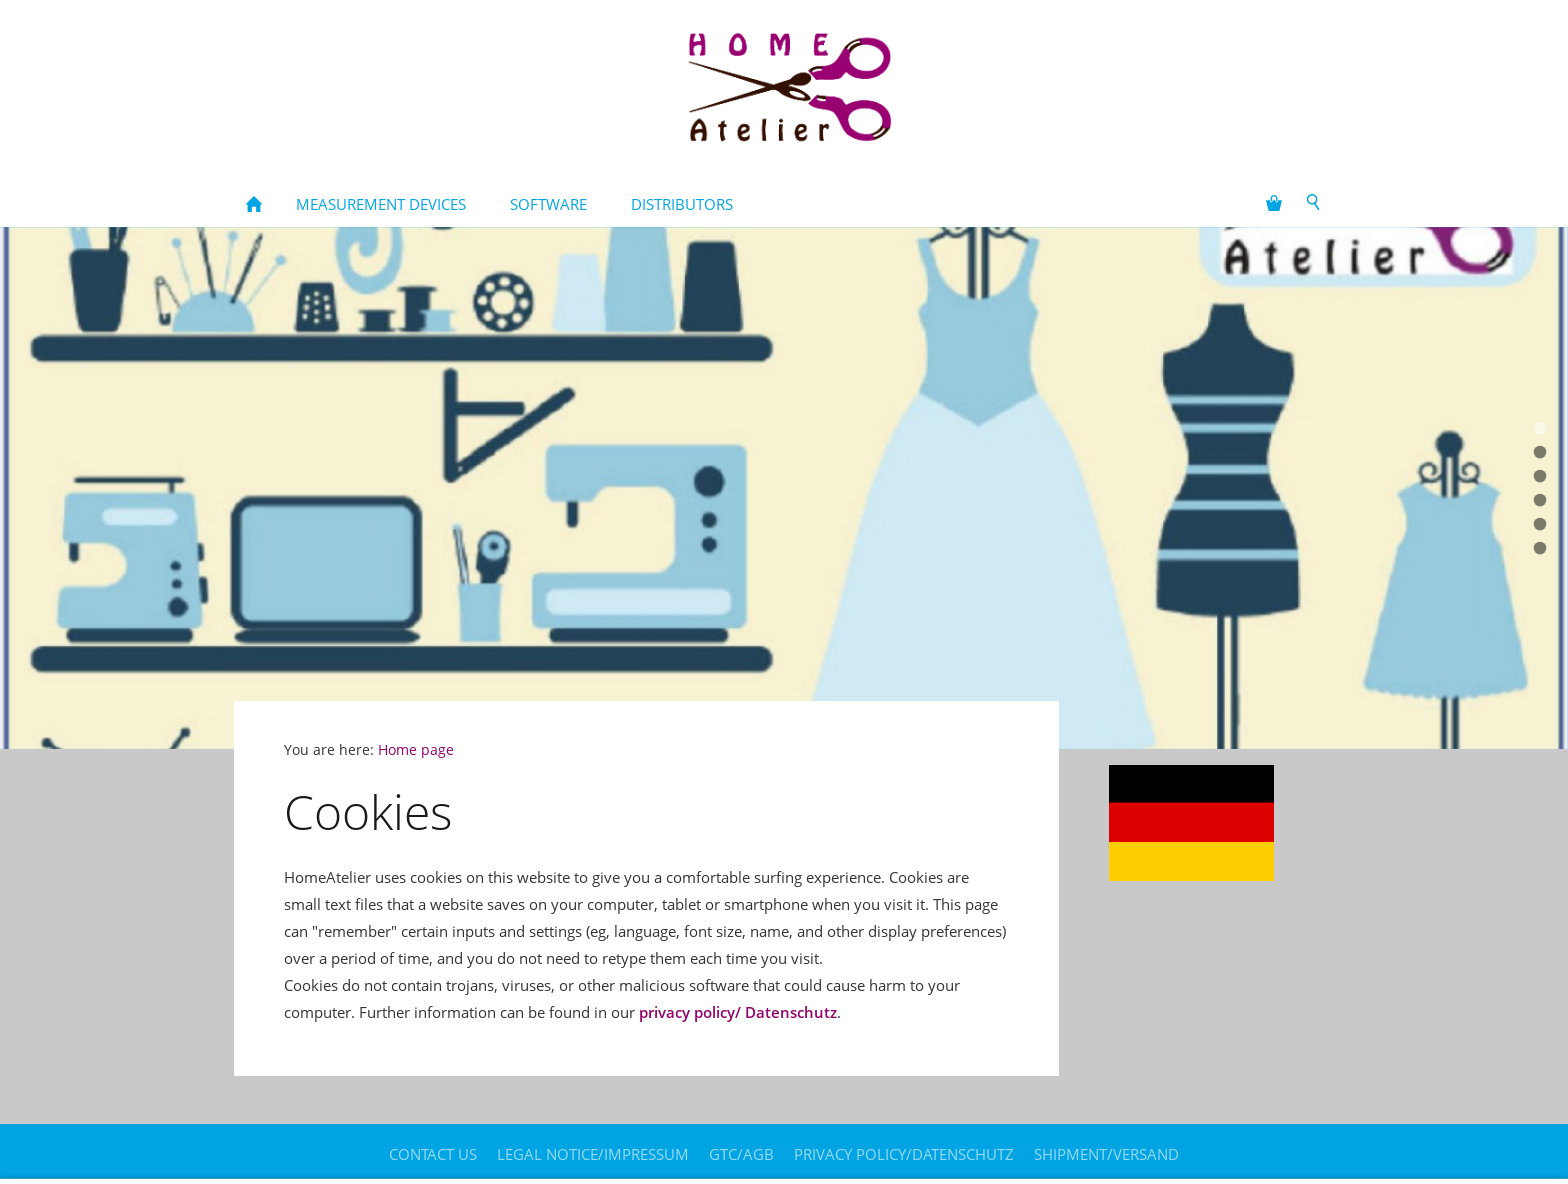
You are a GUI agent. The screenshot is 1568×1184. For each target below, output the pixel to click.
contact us (433, 1154)
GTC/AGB (741, 1154)
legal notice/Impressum (593, 1154)
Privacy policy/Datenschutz (904, 1154)
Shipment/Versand (1106, 1154)
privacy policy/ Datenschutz (738, 1012)
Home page (416, 750)
